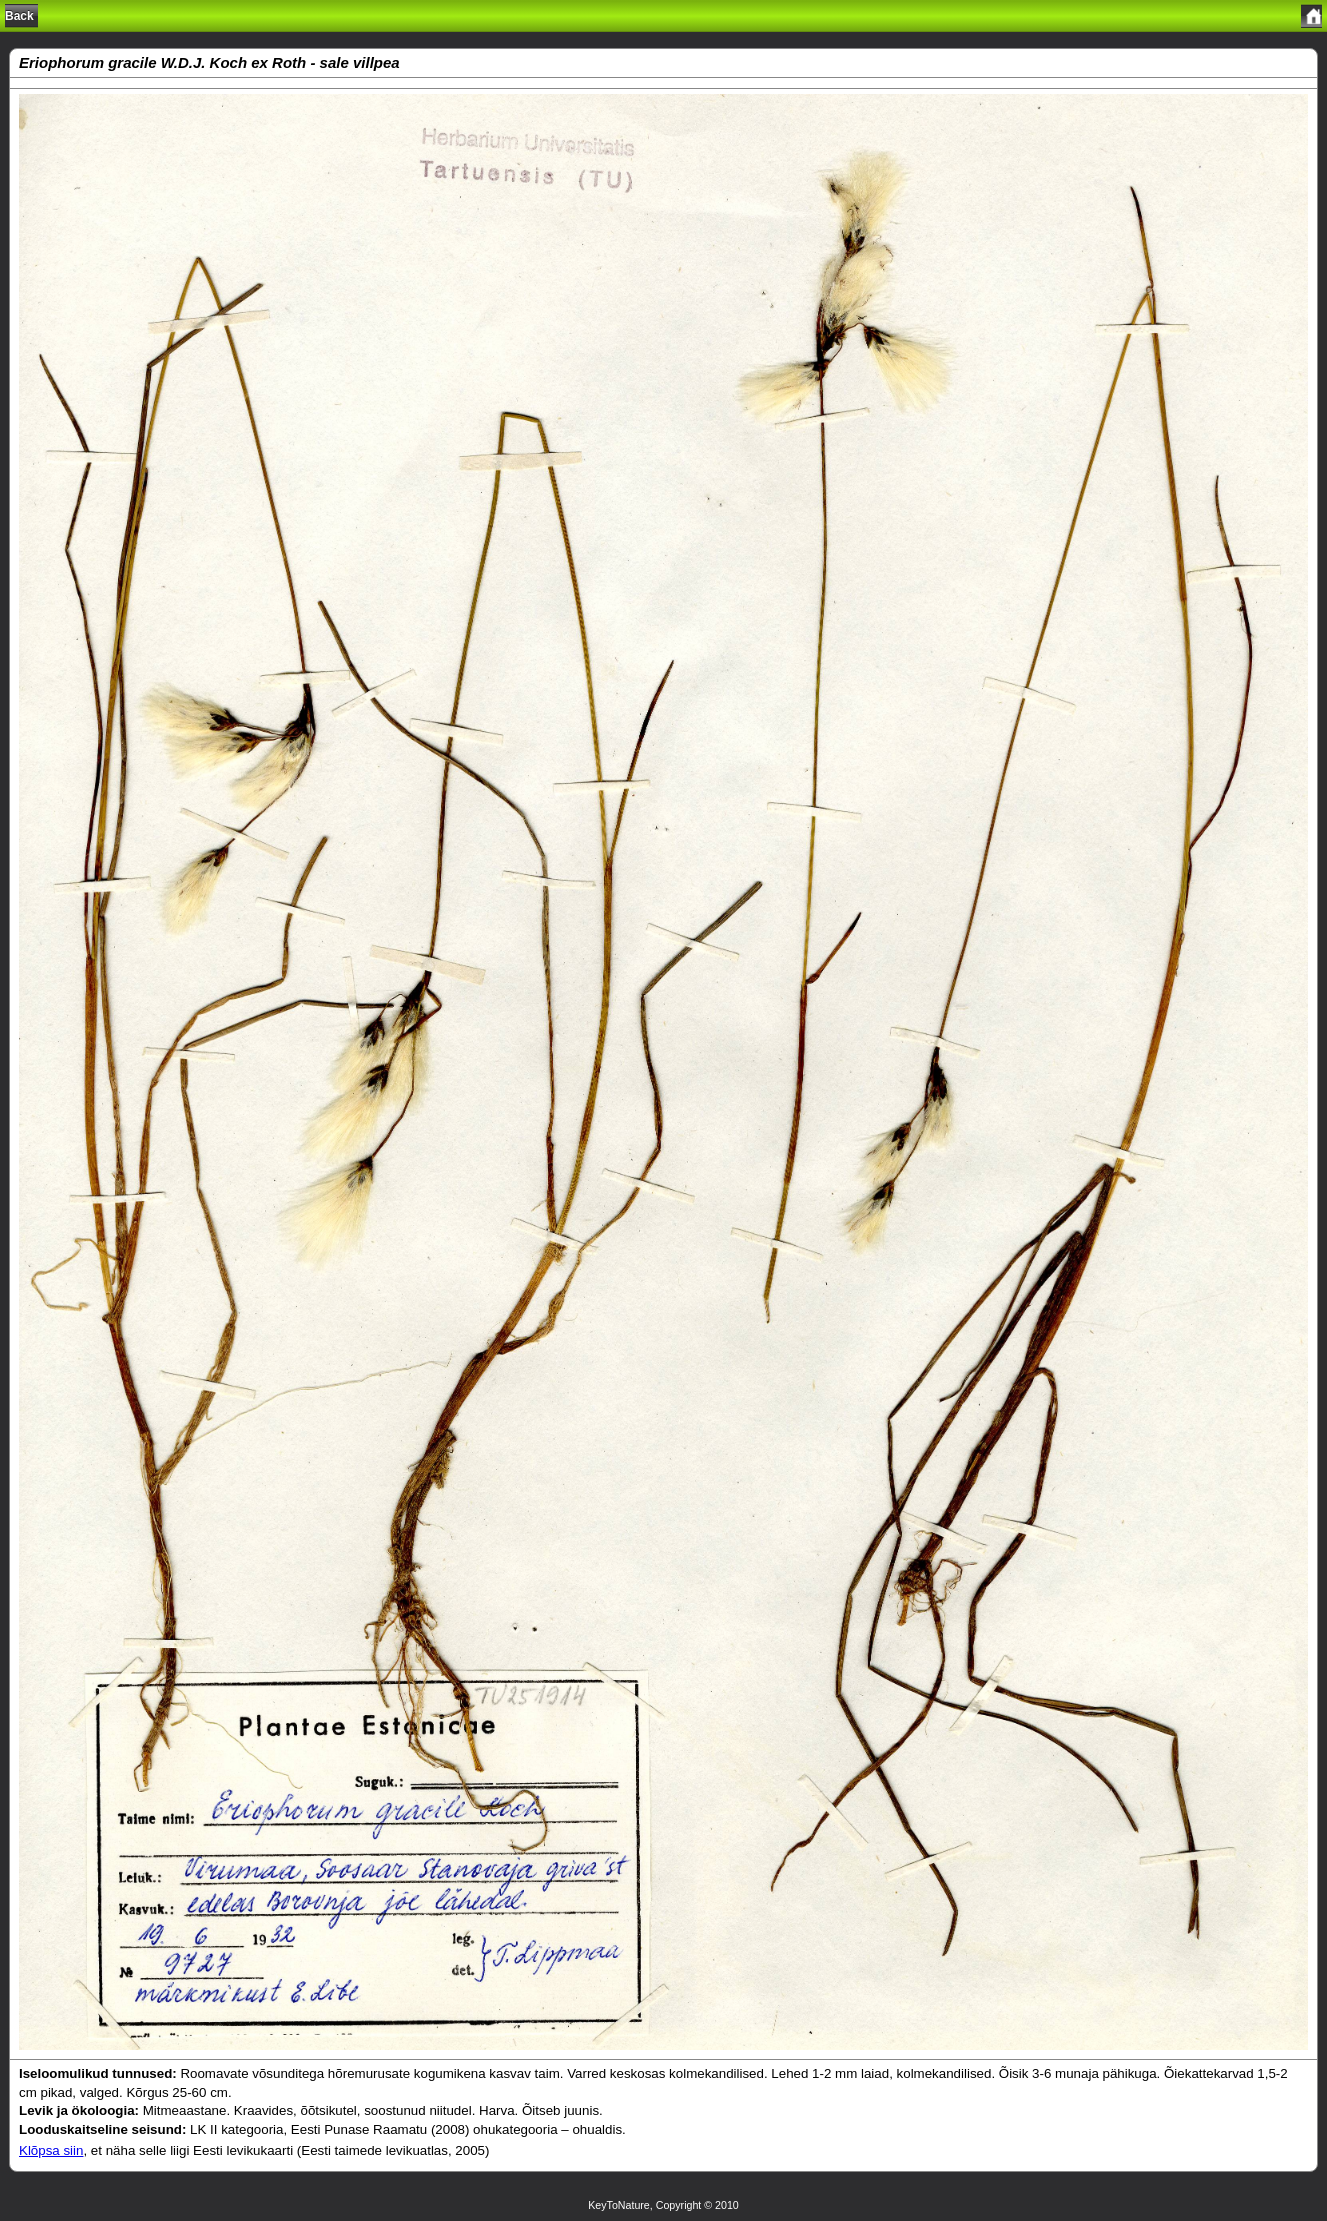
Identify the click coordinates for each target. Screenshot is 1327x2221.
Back (19, 16)
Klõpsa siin (51, 2150)
